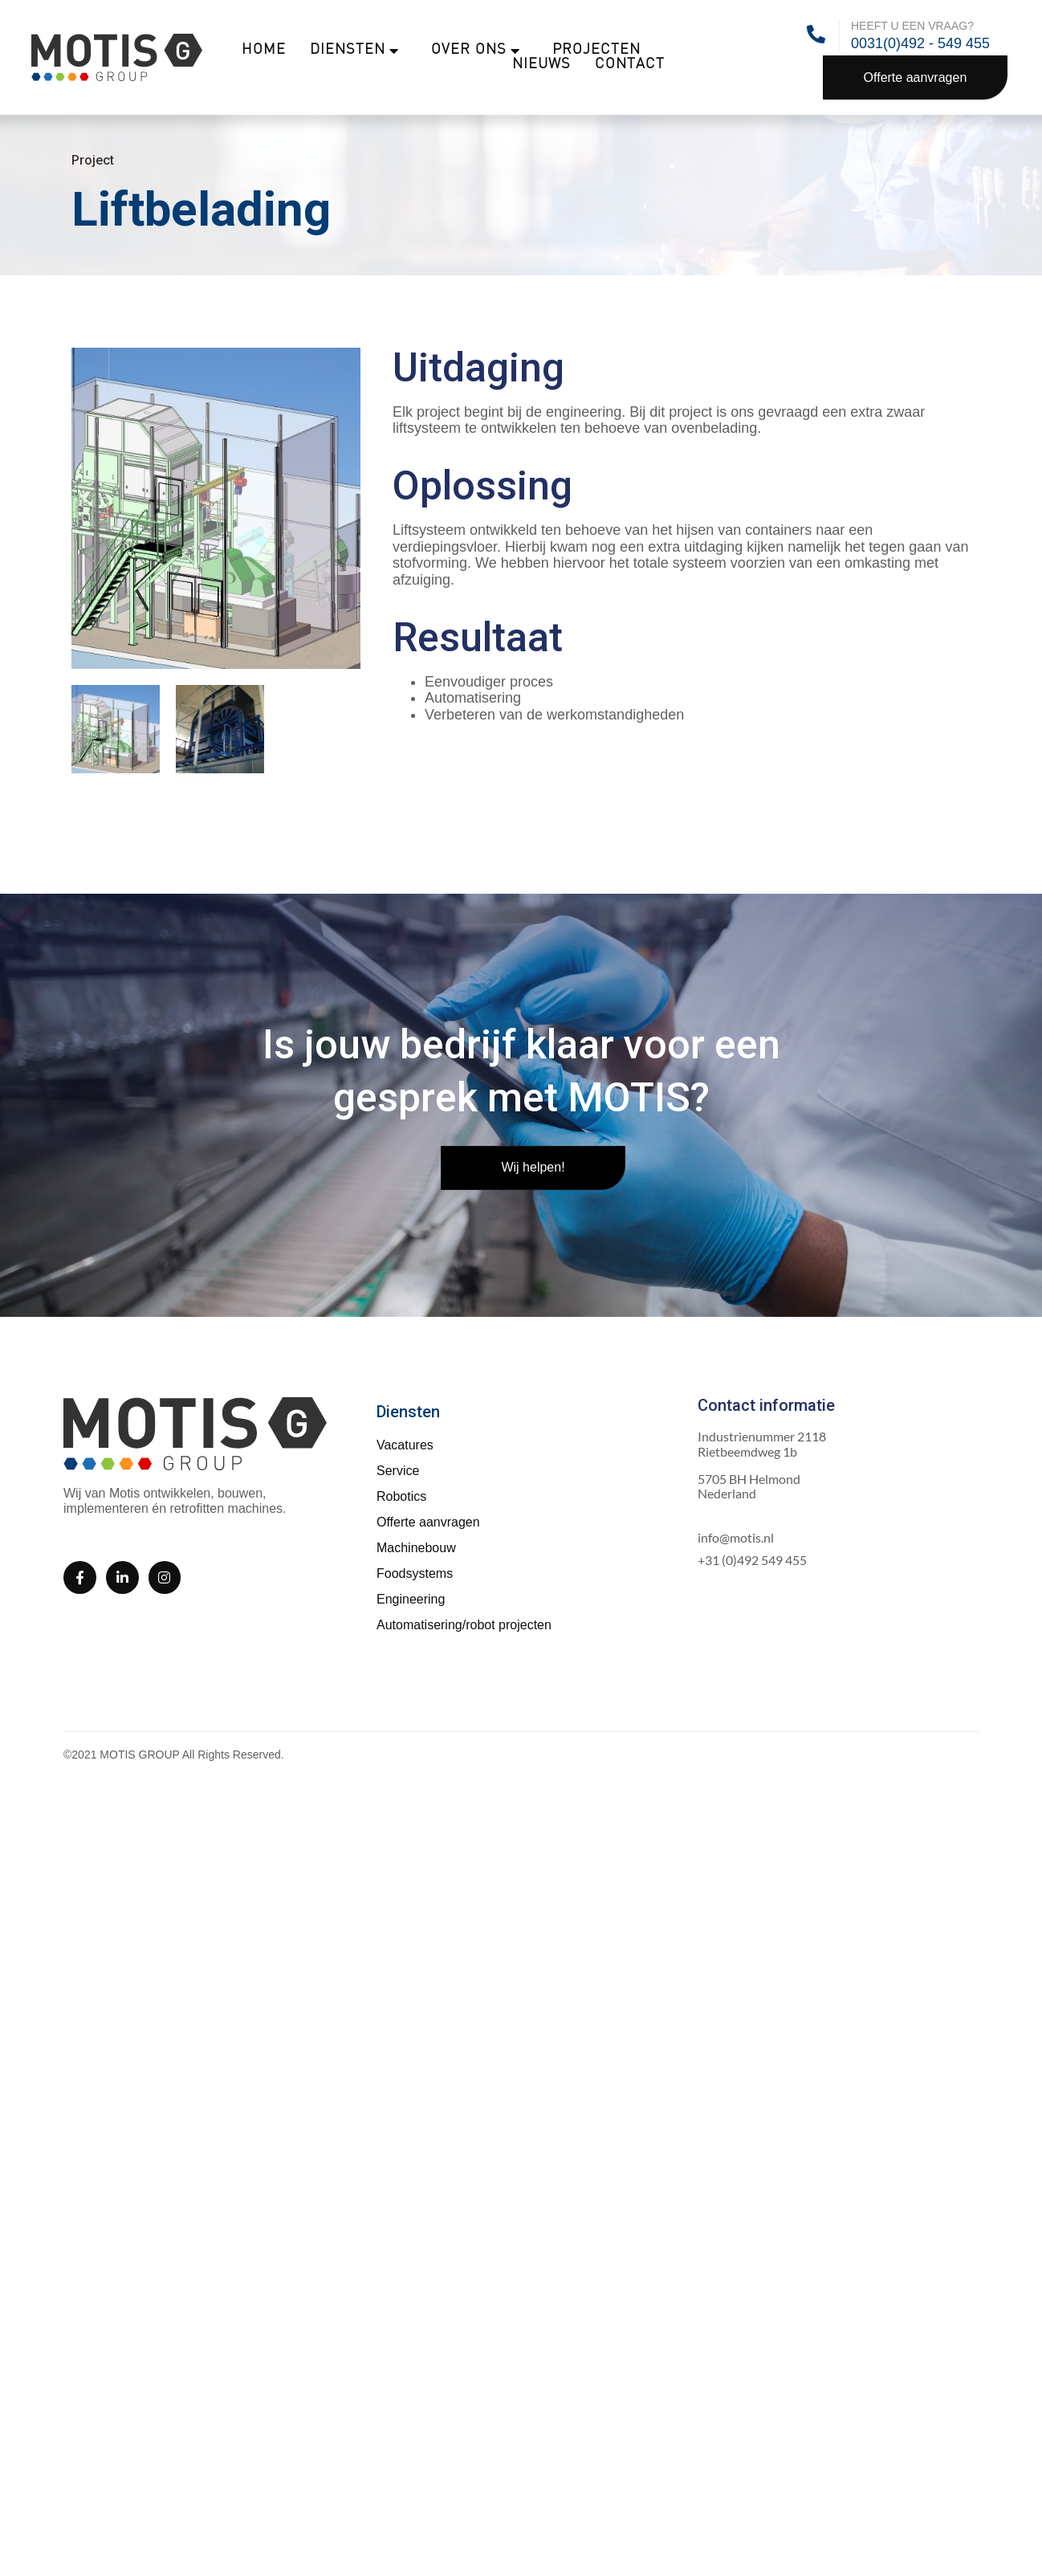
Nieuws (541, 64)
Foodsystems (415, 1573)
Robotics (401, 1496)
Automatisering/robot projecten (464, 1625)
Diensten (354, 50)
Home (264, 50)
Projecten (596, 50)
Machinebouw (416, 1548)
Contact (630, 64)
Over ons (475, 50)
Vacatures (405, 1445)
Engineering (411, 1599)
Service (398, 1471)
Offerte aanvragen (428, 1522)
